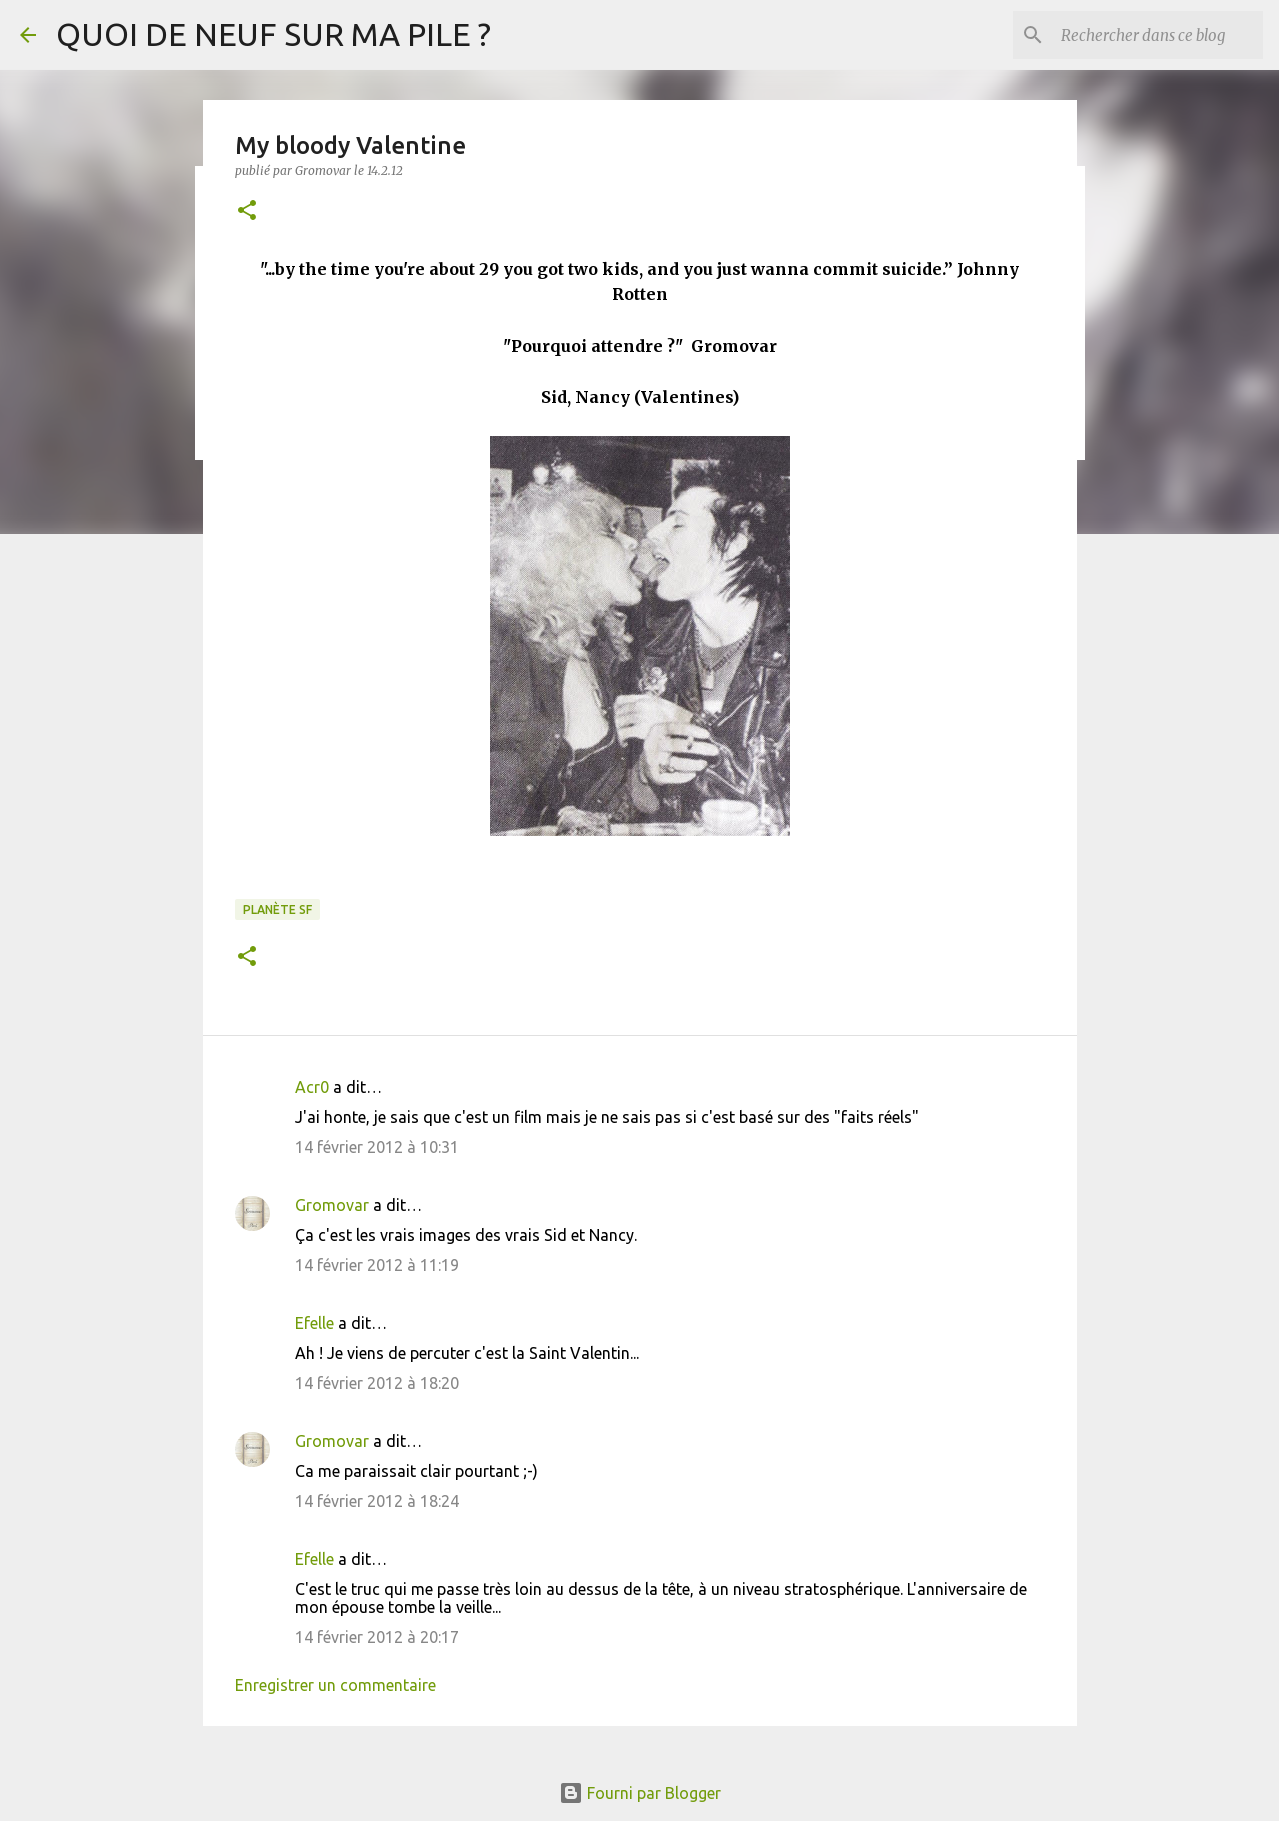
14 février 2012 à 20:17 (377, 1637)
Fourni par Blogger (640, 1793)
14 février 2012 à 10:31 (377, 1147)
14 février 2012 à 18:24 (377, 1501)
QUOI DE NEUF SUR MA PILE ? (273, 34)
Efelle (314, 1323)
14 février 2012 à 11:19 (377, 1265)
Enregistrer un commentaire (335, 1685)
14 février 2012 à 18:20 (377, 1383)
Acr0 (312, 1087)
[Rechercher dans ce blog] (1158, 35)
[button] (247, 211)
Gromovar (332, 1205)
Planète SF (277, 909)
